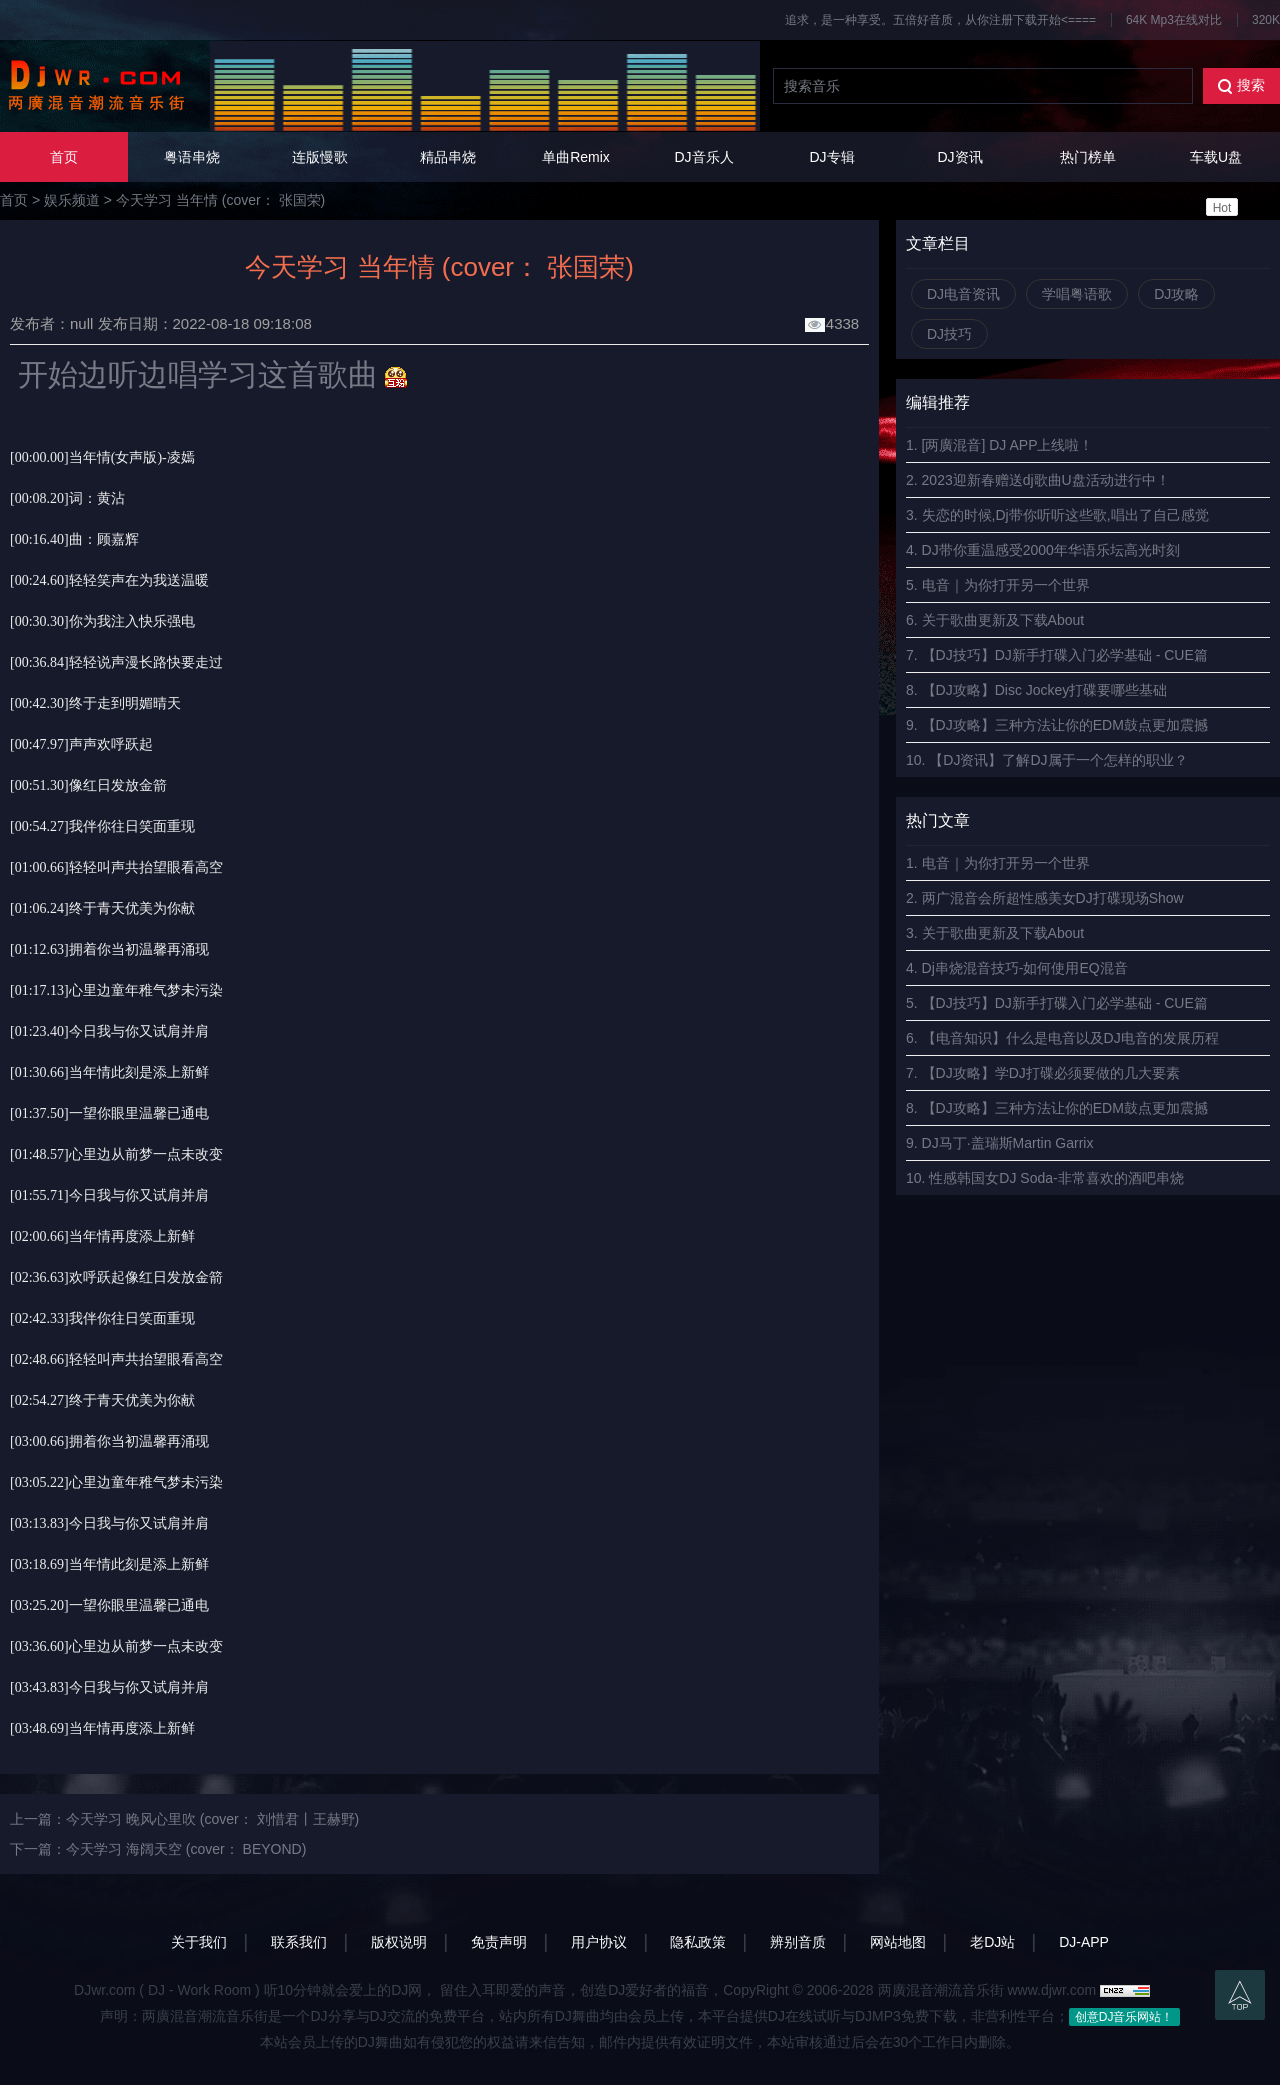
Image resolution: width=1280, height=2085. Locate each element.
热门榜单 (1088, 157)
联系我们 (299, 1942)
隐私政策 (698, 1942)
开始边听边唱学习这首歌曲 (194, 374)
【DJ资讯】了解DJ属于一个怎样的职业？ (1058, 760)
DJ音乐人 (703, 157)
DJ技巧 (949, 334)
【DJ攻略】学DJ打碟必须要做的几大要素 (1051, 1073)
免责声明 (499, 1942)
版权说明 (399, 1942)
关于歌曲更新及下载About (1003, 620)
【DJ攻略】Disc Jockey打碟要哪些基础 (1045, 690)
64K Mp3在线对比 (1174, 20)
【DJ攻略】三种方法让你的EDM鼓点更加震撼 (1065, 725)
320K (1266, 20)
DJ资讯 (959, 157)
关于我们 (199, 1942)
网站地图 (898, 1942)
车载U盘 (1216, 182)
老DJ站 (992, 1942)
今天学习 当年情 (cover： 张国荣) (220, 200)
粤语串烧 (192, 157)
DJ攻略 (1176, 294)
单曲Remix (576, 157)
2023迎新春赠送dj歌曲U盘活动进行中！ (1046, 480)
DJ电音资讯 (963, 294)
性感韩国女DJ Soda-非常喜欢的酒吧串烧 (1056, 1178)
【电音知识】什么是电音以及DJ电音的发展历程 (1070, 1038)
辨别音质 (798, 1942)
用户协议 (599, 1942)
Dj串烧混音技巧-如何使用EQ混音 (1025, 968)
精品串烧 (448, 157)
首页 (64, 157)
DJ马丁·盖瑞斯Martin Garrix (1008, 1143)
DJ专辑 (831, 157)
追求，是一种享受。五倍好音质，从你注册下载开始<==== (940, 20)
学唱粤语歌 (1077, 294)
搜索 (1241, 85)
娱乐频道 (72, 200)
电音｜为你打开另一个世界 (1006, 585)
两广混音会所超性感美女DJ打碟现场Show (1053, 898)
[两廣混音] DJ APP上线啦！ (1008, 445)
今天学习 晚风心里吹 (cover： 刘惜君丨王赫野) (212, 1819)
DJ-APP (1084, 1942)
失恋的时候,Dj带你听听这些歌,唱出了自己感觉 (1065, 515)
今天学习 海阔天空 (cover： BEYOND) (186, 1849)
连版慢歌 (320, 157)
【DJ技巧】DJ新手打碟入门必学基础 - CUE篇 (1065, 655)
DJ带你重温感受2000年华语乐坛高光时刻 (1051, 550)
